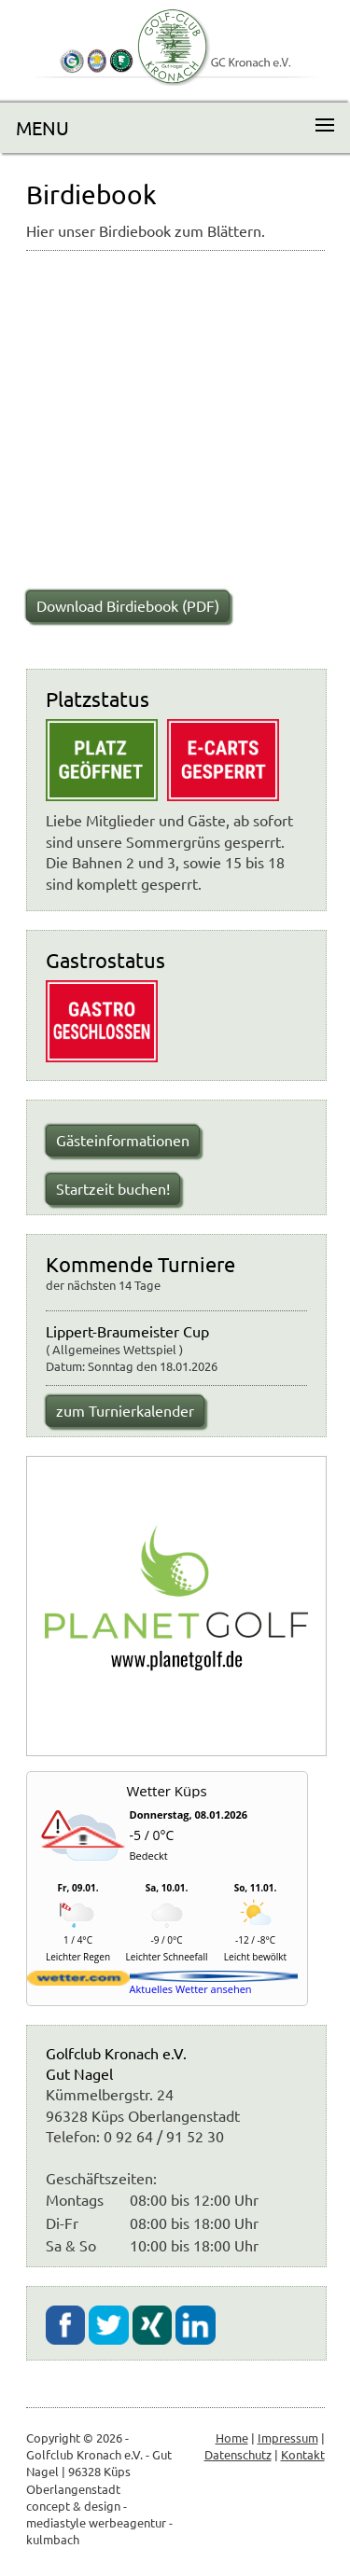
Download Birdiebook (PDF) (127, 605)
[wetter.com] (78, 1981)
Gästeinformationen (122, 1139)
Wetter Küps (166, 1790)
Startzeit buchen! (113, 1188)
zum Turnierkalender (125, 1410)
